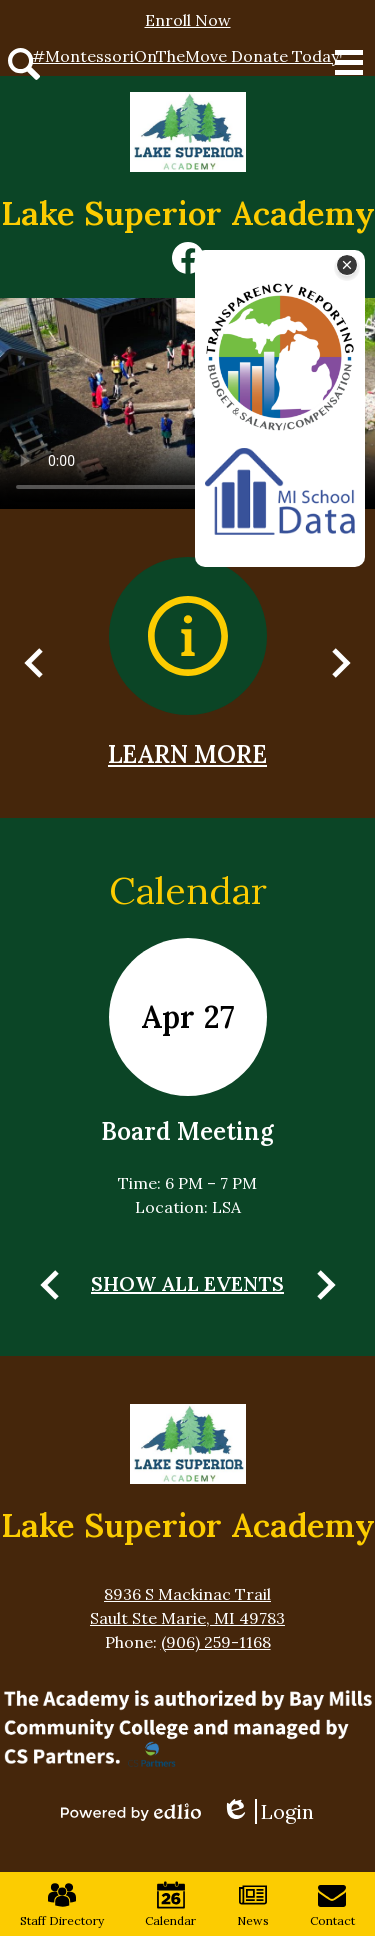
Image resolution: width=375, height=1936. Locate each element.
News (253, 1904)
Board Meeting (187, 1131)
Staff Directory (62, 1904)
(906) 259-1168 (216, 1642)
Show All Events (187, 1283)
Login (267, 1811)
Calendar (188, 890)
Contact (332, 1904)
